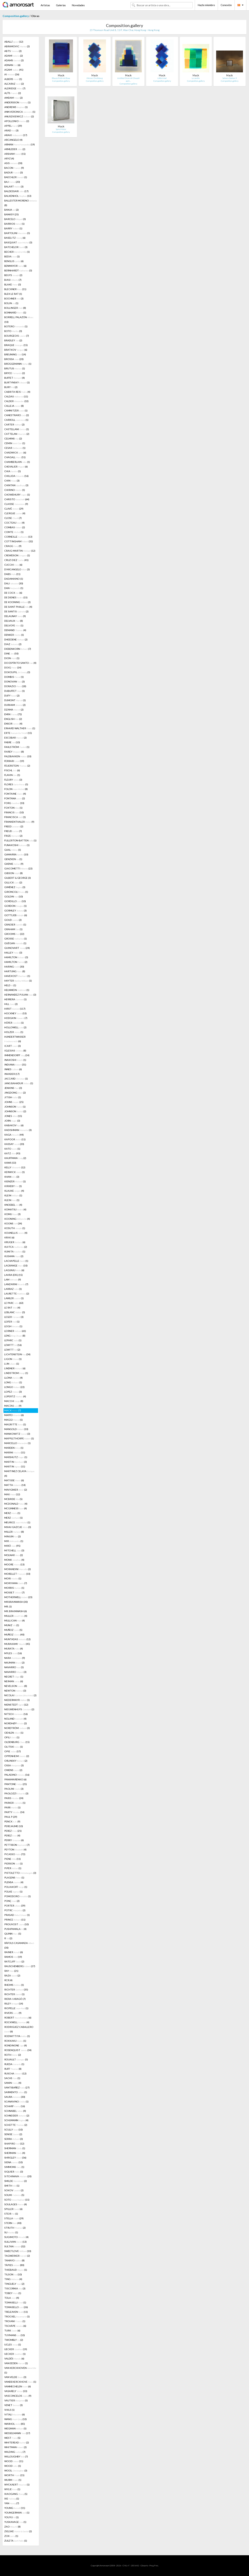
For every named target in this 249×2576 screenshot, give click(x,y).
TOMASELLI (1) (15, 2302)
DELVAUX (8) (13, 620)
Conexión (226, 5)
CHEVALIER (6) (16, 466)
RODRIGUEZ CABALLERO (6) (18, 2029)
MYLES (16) (13, 1653)
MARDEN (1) (13, 1447)
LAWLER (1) (14, 1298)
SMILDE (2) (15, 2180)
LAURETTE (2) (16, 1293)
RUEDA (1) (14, 2064)
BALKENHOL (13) (17, 195)
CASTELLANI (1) (16, 429)
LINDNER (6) (14, 1368)
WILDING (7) (14, 2451)
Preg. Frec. (154, 2565)
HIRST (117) (14, 1008)
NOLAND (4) (15, 1718)
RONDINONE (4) (15, 2045)
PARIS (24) (13, 1798)
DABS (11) (12, 574)
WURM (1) (12, 2479)
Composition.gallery (16, 15)
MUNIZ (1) (11, 1625)
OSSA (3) (14, 1765)
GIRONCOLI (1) (16, 891)
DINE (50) (11, 653)
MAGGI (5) (13, 1419)
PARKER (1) (14, 1802)
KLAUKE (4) (14, 1190)
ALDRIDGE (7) (14, 88)
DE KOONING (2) (17, 602)
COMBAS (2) (14, 527)
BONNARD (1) (15, 312)
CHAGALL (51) (15, 457)
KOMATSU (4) (15, 1209)
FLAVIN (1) (12, 775)
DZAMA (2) (14, 709)
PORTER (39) (14, 1905)
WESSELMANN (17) (17, 2433)
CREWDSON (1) (17, 555)
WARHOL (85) (14, 2423)
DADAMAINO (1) (13, 578)
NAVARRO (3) (15, 1671)
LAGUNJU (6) (14, 1270)
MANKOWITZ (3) (17, 1433)
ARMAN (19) (19, 144)
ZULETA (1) (15, 2540)
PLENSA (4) (13, 1882)
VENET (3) (13, 2405)
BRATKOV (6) (15, 349)
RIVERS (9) (12, 2012)
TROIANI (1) (14, 2321)
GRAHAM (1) (13, 929)
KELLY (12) (14, 1167)
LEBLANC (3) (14, 1312)
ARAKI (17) (15, 135)
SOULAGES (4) (15, 2204)
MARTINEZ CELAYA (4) (19, 1473)
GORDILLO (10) (15, 901)
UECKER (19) (15, 2349)
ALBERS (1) (13, 79)
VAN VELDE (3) (15, 2377)
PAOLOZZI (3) (16, 1793)
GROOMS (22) (14, 933)
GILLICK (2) (13, 882)
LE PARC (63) (13, 1302)
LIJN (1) (11, 1363)
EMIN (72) (13, 714)
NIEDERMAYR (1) (17, 1699)
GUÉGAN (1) (15, 943)
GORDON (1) (15, 905)
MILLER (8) (14, 1531)
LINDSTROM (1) (16, 1373)
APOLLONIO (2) (16, 121)
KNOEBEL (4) (13, 1204)
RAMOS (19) (13, 1956)
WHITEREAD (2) (16, 2442)
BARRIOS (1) (14, 223)
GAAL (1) (12, 849)
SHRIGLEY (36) (15, 2157)
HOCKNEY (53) (15, 1013)
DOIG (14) (12, 667)
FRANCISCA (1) (15, 817)
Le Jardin (196, 78)
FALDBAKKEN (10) (17, 756)
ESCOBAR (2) (15, 737)
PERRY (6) (14, 1840)
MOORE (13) (14, 1564)
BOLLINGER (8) (15, 307)
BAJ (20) (12, 181)
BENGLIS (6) (14, 261)
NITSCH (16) (16, 1713)
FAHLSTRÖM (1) (16, 746)
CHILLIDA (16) (16, 475)
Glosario (144, 2565)
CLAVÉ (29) (13, 508)
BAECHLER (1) (15, 177)
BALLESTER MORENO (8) (20, 203)
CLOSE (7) (13, 517)
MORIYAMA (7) (15, 1583)
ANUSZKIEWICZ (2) (19, 116)
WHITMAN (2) (15, 2447)
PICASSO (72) (14, 1854)
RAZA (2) (12, 1975)
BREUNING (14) (15, 354)
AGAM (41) (13, 69)
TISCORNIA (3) (14, 2288)
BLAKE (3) (12, 284)
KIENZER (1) (15, 1181)
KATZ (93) (12, 1153)
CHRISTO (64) (16, 499)
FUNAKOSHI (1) (17, 845)
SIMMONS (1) (14, 2166)
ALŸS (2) (12, 93)
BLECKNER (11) (15, 289)
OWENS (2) (13, 1770)
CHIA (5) (12, 471)
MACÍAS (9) (12, 1405)
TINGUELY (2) (14, 2283)
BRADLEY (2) (13, 340)
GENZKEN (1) (13, 859)
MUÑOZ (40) (14, 1634)
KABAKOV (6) (14, 1125)
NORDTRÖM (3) (17, 1728)
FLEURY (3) (13, 779)
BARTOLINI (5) (17, 233)
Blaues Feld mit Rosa (61, 78)
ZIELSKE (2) (18, 2531)
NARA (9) (14, 1657)
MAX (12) (12, 1494)
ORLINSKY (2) (15, 1760)
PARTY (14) (14, 1812)
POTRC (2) (14, 1910)
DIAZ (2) (12, 644)
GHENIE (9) (13, 863)
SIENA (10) (13, 2162)
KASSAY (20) (14, 1144)
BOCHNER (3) (14, 298)
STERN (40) (12, 2223)
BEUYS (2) (13, 275)
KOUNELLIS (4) (15, 1232)
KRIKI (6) (9, 1237)
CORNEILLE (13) (18, 536)
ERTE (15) (18, 732)
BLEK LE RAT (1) (13, 293)
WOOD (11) (13, 2461)
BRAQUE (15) (16, 345)
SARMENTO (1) (15, 2092)
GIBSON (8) (13, 873)
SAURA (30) (14, 2096)
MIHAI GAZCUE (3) (17, 1527)
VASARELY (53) (15, 2391)
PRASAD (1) (17, 1914)
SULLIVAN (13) (15, 2241)
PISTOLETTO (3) (20, 1872)
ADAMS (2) (14, 60)
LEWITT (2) (12, 1349)
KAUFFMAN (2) (15, 1158)
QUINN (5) (12, 1933)
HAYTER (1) (18, 980)
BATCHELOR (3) (15, 247)
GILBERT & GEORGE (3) (17, 877)
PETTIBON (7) (17, 1844)
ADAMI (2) (13, 55)
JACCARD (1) (16, 1078)
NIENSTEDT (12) (16, 1704)
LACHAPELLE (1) (16, 1260)
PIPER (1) (12, 1868)
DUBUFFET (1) (14, 690)
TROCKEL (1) (17, 2316)
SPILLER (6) (13, 2209)
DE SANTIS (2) (16, 611)
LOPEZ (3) (13, 1391)
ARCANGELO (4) (13, 139)
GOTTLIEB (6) (15, 915)
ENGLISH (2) (13, 718)
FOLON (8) (16, 789)
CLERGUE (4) (14, 513)
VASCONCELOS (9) (17, 2395)
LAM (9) (12, 1279)
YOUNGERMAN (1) (16, 2512)
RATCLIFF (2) (14, 1961)
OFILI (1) (11, 1737)
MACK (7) (12, 1410)
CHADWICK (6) (15, 452)
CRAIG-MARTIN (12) (19, 550)
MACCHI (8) (13, 1401)
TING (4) (13, 2279)
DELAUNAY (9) (15, 616)
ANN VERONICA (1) (19, 111)
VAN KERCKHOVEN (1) (20, 2370)
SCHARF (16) (14, 2106)
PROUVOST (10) (16, 1924)
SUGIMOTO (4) (16, 2237)
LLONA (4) (13, 1377)
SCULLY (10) (13, 2129)
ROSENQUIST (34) (17, 2050)
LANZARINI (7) (16, 1284)
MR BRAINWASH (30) (16, 1601)
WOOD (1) (12, 2465)
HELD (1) (10, 985)
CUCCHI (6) (13, 564)
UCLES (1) (12, 2344)
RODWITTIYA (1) (17, 2036)
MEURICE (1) (17, 1522)
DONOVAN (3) (14, 681)
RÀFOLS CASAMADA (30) (19, 1945)
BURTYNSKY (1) (17, 382)
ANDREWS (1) (16, 107)
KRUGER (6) (14, 1242)
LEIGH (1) (13, 1326)
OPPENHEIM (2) (16, 1756)
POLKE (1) (13, 1891)
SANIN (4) (12, 2082)
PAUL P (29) (10, 1816)
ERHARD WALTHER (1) (19, 728)
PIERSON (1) (13, 1863)
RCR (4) (8, 1980)
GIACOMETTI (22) (18, 868)
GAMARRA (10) (16, 854)
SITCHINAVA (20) (17, 2176)
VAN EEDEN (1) (16, 2363)
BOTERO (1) (15, 326)
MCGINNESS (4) (15, 1508)
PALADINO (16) (16, 1774)
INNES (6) (13, 1069)
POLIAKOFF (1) (15, 1886)
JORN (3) (12, 1120)
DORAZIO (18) (15, 686)
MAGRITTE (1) (15, 1424)
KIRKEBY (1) (13, 1186)
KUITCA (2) (15, 1246)
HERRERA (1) (15, 999)
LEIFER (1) (12, 1321)
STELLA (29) (14, 2218)
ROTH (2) (12, 2054)
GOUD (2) (13, 919)
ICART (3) (12, 1045)
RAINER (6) (13, 1952)
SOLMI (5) (14, 2194)
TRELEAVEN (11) (16, 2311)
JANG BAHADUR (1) (18, 1083)
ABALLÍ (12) (13, 41)
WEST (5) (12, 2437)
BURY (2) (10, 387)
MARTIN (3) (15, 1461)
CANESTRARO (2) (16, 415)
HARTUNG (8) (14, 971)
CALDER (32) (16, 401)
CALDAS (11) (16, 396)
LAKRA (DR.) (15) (13, 1274)
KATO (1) (12, 1148)
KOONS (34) (13, 1223)
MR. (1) (8, 1606)
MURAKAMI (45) (17, 1643)
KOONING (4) (17, 1218)
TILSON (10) (13, 2274)
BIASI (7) (12, 279)
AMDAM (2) (13, 97)
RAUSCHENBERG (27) (19, 1966)
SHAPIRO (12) (14, 2143)
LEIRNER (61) (15, 1330)
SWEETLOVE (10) (17, 2251)
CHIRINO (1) (14, 489)
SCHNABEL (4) (15, 2110)
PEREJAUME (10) (13, 1826)
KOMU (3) (12, 1214)
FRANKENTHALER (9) (19, 821)
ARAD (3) (11, 130)
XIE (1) (11, 2498)
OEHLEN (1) (13, 1732)
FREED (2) (13, 826)
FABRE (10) (12, 742)
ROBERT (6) (17, 2017)
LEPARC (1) (12, 1340)
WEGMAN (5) (15, 2428)
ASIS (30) (13, 163)
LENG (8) (14, 1335)
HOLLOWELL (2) (15, 1027)
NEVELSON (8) (15, 1685)
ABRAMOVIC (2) (17, 46)
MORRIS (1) (14, 1587)
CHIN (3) (12, 480)
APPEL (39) (13, 125)
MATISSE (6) (14, 1480)
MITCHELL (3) (14, 1550)
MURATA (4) (13, 1648)
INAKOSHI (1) (15, 1059)
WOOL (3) (15, 2470)
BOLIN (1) (11, 303)
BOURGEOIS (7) (16, 335)
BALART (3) (14, 186)
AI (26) (11, 74)
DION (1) (11, 658)
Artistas (45, 5)
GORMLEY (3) (15, 910)
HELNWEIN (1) (16, 989)
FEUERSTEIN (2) (17, 765)
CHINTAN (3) (16, 485)
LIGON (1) (13, 1358)
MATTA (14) (15, 1484)
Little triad (162, 78)
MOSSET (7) (14, 1592)
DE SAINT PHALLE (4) (18, 606)
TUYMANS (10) (14, 2335)
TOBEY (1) (12, 2293)
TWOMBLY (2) (13, 2339)
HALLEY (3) (13, 952)
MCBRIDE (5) (13, 1499)
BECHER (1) (17, 251)
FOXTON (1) (13, 807)
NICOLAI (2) (20, 1695)
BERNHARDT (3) (18, 270)
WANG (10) (15, 2419)
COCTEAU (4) (14, 522)
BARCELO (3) (15, 219)
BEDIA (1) (12, 256)
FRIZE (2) (13, 835)
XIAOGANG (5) (15, 2493)
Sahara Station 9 (229, 78)
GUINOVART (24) (17, 947)
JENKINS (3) (13, 1087)
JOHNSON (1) (15, 1106)
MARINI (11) (14, 1452)
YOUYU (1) (11, 2517)
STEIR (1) (11, 2213)
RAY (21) (11, 1970)
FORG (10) (14, 803)
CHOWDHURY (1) (17, 494)
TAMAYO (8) (14, 2260)
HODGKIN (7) (15, 1018)
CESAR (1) (14, 447)
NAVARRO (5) (14, 1667)
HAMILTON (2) (15, 961)
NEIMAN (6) (13, 1681)
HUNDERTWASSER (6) (15, 1039)
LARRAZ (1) (13, 1288)
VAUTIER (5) (16, 2400)
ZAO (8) (12, 2526)
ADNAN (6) (12, 65)
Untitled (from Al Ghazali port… (128, 79)
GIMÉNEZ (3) (14, 887)
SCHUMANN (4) (16, 2120)
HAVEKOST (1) (17, 975)
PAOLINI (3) (14, 1788)
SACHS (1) (12, 2078)
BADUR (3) (13, 172)
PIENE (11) (12, 1858)
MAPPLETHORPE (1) (19, 1438)
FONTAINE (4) (15, 793)
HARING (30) (14, 966)
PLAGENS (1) (14, 1877)
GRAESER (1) (15, 924)
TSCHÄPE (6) (15, 2325)
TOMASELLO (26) (16, 2307)
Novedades (78, 5)
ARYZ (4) (9, 158)
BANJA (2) (11, 209)
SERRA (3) (13, 2138)
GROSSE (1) (15, 938)
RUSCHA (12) (15, 2073)
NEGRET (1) (13, 1676)
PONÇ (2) (12, 1900)
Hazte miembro (206, 5)
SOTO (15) (16, 2199)
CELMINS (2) (13, 438)
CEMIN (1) (14, 443)
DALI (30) (13, 583)
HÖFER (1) (14, 1022)
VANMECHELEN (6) (17, 2386)
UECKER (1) (15, 2353)
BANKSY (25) (11, 214)
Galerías (61, 5)
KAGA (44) (14, 1134)
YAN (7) (11, 2503)
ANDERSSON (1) (17, 102)
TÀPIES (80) (14, 2265)
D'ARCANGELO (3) (17, 569)
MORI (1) (12, 1578)
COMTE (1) (14, 532)
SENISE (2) (13, 2134)
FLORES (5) (16, 784)
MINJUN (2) (12, 1536)
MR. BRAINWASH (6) (15, 1611)
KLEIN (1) (13, 1195)
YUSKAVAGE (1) (15, 2521)
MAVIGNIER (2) (15, 1489)
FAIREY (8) (14, 751)
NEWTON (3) (15, 1690)
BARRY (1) (13, 228)
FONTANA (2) (14, 798)
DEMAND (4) (15, 630)
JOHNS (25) (14, 1101)
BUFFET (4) (14, 377)
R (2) (8, 1938)
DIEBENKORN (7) (17, 648)
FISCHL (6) (12, 770)
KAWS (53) (10, 1162)
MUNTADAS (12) (17, 1639)
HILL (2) (11, 1003)
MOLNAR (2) (13, 1555)
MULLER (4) (15, 1615)
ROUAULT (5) (16, 2059)
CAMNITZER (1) (15, 410)
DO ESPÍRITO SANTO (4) (20, 662)
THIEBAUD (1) (15, 2269)
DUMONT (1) (15, 700)
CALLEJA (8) (14, 405)
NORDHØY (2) (15, 1723)
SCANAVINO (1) (16, 2101)
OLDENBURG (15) (17, 1742)
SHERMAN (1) (14, 2148)
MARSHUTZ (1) (15, 1457)
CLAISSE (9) (16, 503)
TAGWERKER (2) (17, 2255)
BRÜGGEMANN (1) (17, 363)
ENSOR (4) (13, 723)
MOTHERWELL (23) (18, 1597)
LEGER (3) (14, 1316)
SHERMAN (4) (14, 2152)
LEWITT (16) (13, 1344)
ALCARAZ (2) (14, 83)
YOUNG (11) (14, 2507)
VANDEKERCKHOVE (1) (20, 2381)
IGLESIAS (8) (15, 1050)
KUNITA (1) (14, 1251)
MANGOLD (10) (16, 1429)
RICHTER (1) (14, 1994)
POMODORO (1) (17, 1896)
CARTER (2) (14, 424)
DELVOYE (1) (13, 625)
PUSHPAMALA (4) (15, 1928)
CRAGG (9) (12, 546)
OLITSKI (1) (13, 1746)
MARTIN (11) (14, 1466)
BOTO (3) (13, 331)
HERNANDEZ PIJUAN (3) (20, 994)
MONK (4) (14, 1559)
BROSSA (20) (14, 359)
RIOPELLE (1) (16, 2008)
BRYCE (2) (14, 373)
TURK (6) (12, 2330)
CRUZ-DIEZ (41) (16, 560)
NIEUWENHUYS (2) (19, 1709)
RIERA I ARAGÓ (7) (15, 1998)
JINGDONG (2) (15, 1092)
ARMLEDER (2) (14, 149)
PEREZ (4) (12, 1835)
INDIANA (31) (15, 1064)
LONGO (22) (14, 1387)
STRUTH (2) (15, 2227)
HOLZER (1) (13, 1032)
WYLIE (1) (12, 2489)
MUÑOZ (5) (13, 1629)
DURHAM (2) (15, 704)
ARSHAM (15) (15, 153)
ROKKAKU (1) (15, 2040)
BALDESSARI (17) (16, 191)
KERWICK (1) (14, 1172)
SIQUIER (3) (13, 2171)
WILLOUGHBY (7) (16, 2456)
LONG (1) (13, 1382)
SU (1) (11, 2232)
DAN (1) (13, 588)
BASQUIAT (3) (18, 242)
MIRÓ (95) (12, 1545)
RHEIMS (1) (14, 1984)
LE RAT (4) (12, 1307)
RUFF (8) (12, 2068)
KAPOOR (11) (15, 1139)
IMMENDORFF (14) (16, 1055)
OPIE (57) (12, 1751)
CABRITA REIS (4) (17, 391)
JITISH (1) (12, 1097)
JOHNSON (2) (15, 1111)
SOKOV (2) (14, 2190)
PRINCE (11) (14, 1919)
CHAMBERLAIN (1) (17, 461)
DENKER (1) (14, 634)
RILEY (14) (13, 2003)
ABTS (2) (13, 51)
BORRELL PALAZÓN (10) (18, 319)
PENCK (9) (12, 1821)
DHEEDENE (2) (15, 639)
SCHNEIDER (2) (16, 2115)
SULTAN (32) (14, 2246)
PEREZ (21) (13, 1830)
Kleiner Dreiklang (95, 78)
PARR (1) (12, 1807)
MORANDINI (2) (17, 1569)
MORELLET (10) (17, 1573)
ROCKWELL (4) (16, 2022)
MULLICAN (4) (14, 1620)
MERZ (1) (12, 1513)
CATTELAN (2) (16, 433)
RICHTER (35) (16, 1989)
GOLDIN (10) (13, 896)
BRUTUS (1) (14, 368)
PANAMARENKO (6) (15, 1779)
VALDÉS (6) (14, 2358)
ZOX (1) (11, 2535)
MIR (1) (13, 1541)
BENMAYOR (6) (15, 265)
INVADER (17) (12, 1073)
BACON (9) (14, 167)
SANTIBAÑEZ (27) (17, 2087)
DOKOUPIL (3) (17, 672)
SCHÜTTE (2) (15, 2124)
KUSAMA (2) (13, 1256)
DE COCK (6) (13, 592)
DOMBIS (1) (14, 676)
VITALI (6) (14, 2414)
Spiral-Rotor (61, 129)
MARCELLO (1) (17, 1443)
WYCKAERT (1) (17, 2484)
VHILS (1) (9, 2409)
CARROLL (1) (16, 419)
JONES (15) (13, 1115)
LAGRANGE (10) (15, 1265)
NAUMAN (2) (14, 1662)
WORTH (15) (14, 2475)
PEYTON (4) (15, 1849)
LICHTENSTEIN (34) (17, 1354)
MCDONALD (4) (15, 1503)
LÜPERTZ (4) (15, 1396)
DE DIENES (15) (15, 597)
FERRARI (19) (14, 760)
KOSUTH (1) (14, 1228)
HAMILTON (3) (16, 957)
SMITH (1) (11, 2185)
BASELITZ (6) (14, 237)
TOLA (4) (11, 2297)
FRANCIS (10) (14, 812)
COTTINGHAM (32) (18, 541)
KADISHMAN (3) (18, 1130)
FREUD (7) (13, 831)
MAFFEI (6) (14, 1415)
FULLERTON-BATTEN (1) (20, 840)
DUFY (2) (12, 695)
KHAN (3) (11, 1176)
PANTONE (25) (15, 1784)
